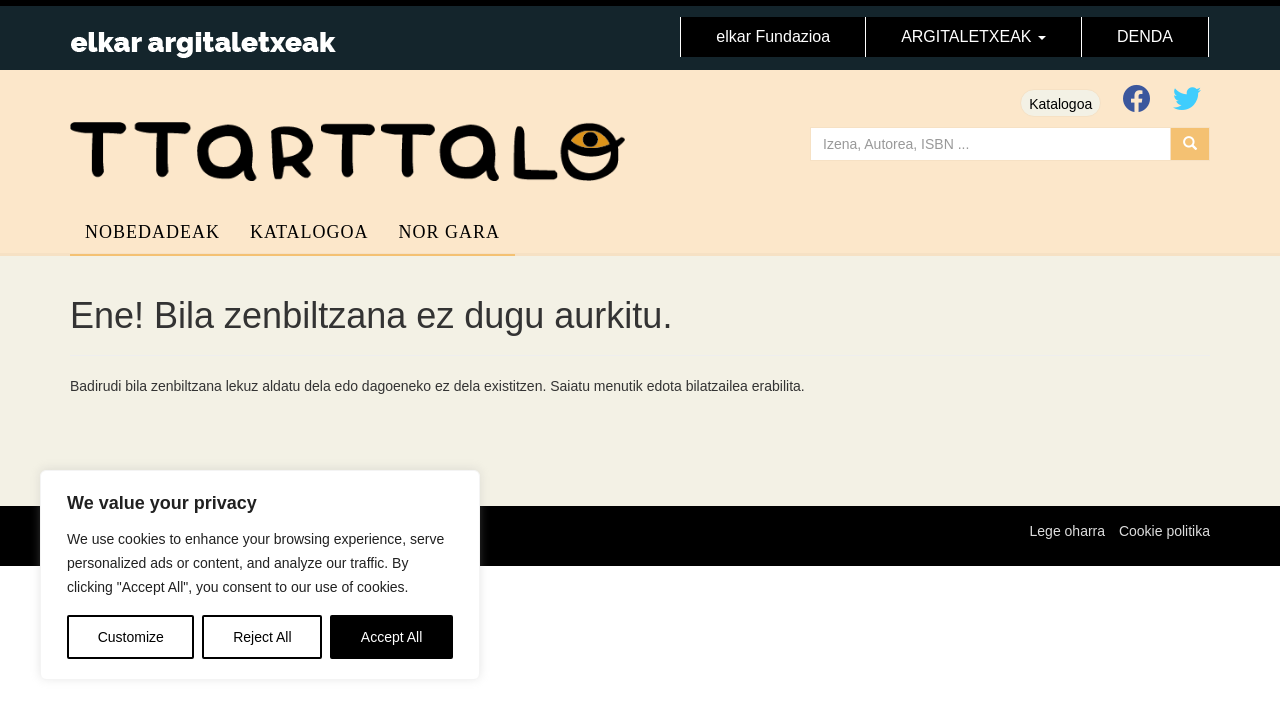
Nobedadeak (152, 232)
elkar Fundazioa (773, 36)
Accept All (391, 637)
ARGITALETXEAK (973, 36)
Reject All (262, 637)
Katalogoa (1060, 104)
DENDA (1145, 36)
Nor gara (450, 232)
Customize (131, 637)
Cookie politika (1164, 531)
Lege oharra (1068, 531)
